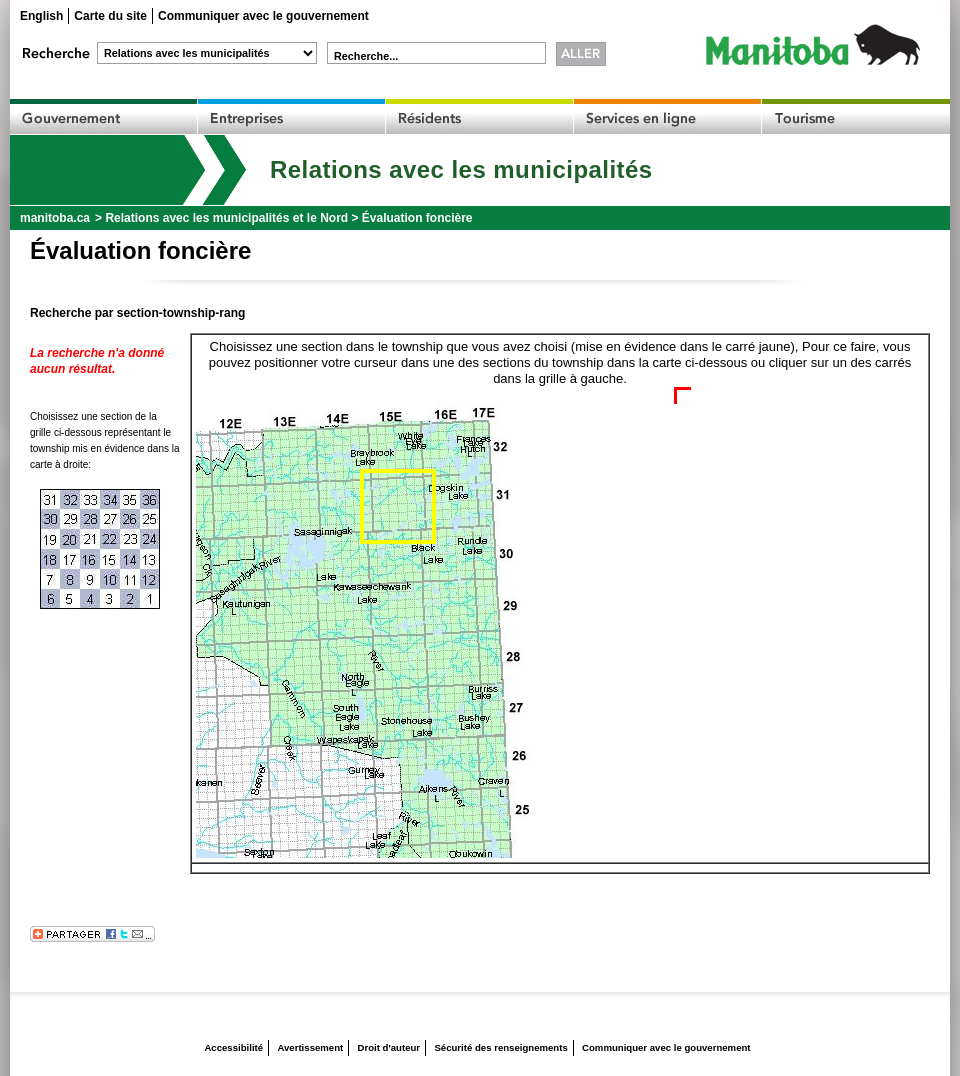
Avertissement (310, 1047)
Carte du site (110, 16)
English (41, 16)
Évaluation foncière (417, 218)
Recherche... (366, 56)
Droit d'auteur (389, 1047)
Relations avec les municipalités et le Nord (226, 218)
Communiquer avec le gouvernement (263, 16)
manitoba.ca (55, 218)
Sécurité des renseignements (500, 1047)
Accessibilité (233, 1047)
